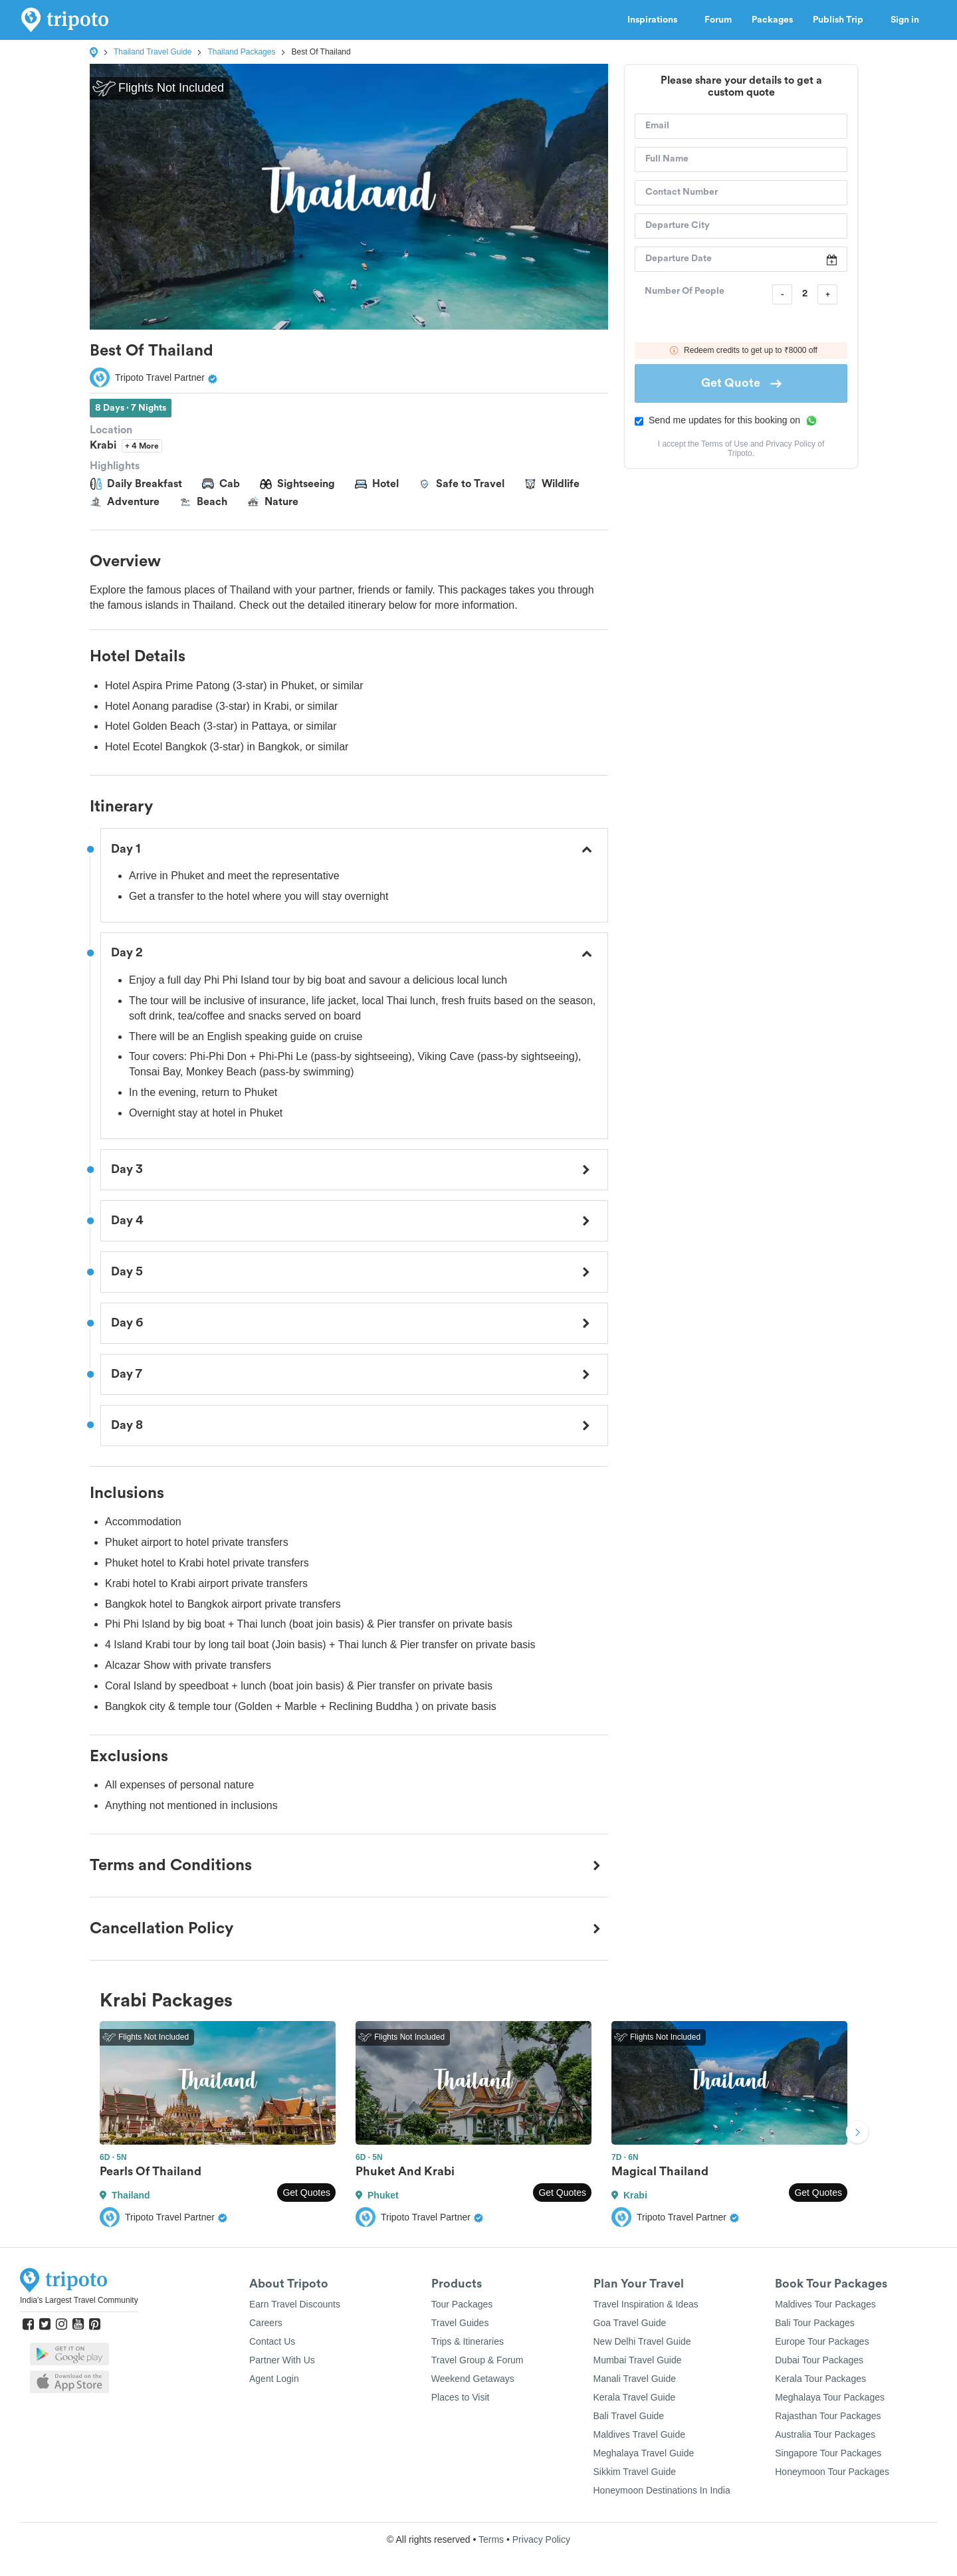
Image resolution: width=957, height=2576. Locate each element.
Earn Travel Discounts (294, 2304)
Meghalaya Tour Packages (830, 2397)
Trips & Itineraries (467, 2341)
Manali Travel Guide (635, 2378)
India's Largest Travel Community (79, 2300)
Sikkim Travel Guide (634, 2471)
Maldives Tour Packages (825, 2304)
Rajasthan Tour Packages (828, 2416)
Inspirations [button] (656, 20)
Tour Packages (462, 2304)
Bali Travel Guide (629, 2416)
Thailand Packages (241, 51)
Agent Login (274, 2378)
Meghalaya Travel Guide (643, 2453)
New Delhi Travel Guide (642, 2341)
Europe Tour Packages (822, 2341)
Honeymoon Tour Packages (832, 2471)
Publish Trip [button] (842, 20)
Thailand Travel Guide (152, 51)
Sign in (905, 20)
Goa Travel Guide (630, 2322)
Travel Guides (460, 2322)
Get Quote (741, 383)
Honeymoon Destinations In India (661, 2490)
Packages (772, 20)
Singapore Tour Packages (828, 2453)
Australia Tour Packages (825, 2434)
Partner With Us (282, 2360)
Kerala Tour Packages (820, 2378)
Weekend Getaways (472, 2378)
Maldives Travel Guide (639, 2434)
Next (857, 2134)
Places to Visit (460, 2397)
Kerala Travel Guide (634, 2397)
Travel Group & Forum (477, 2360)
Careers (265, 2322)
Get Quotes (306, 2192)
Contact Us (272, 2341)
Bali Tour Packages (815, 2322)
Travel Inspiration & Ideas (645, 2304)
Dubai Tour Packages (819, 2360)
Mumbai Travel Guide (637, 2360)
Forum (718, 20)
